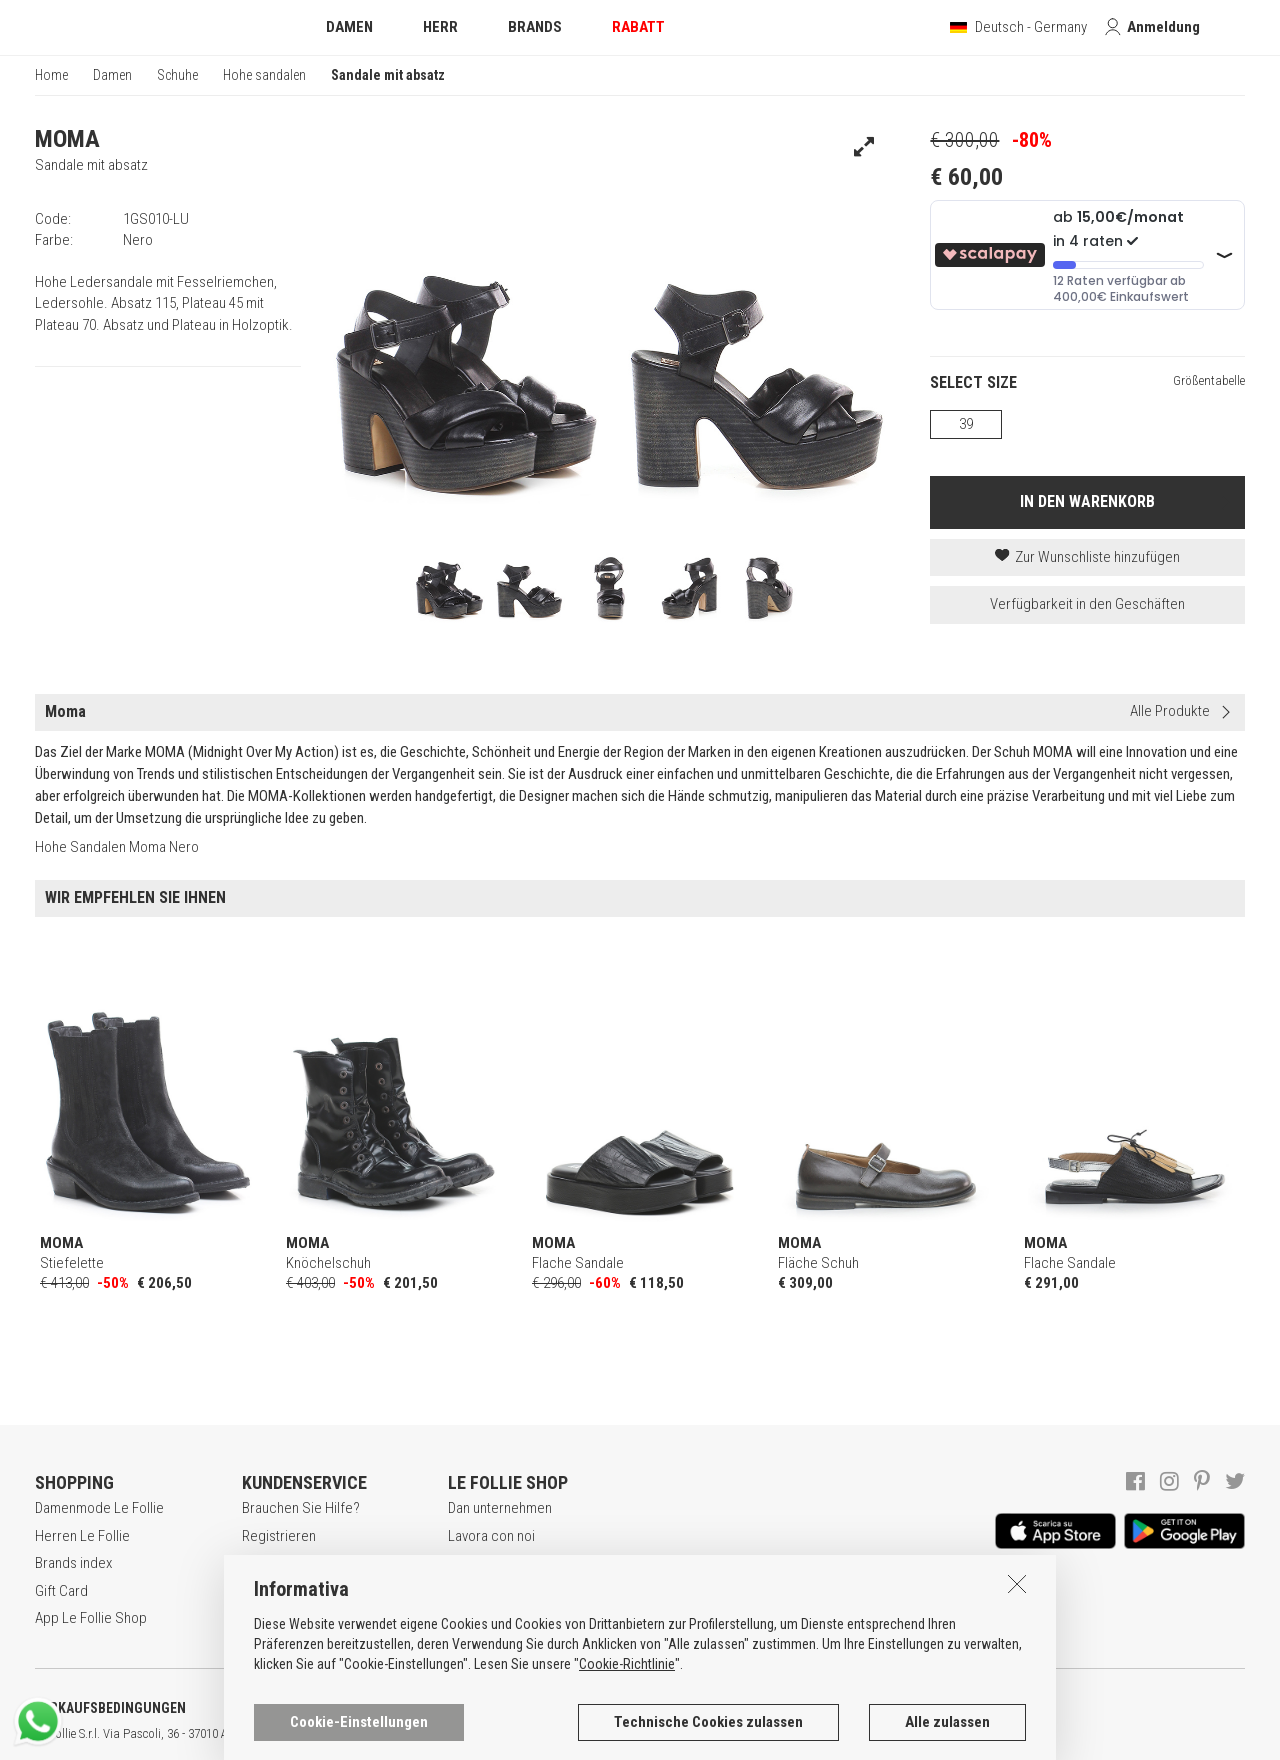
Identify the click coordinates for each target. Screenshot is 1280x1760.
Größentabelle (1209, 380)
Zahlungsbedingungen (308, 1591)
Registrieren (279, 1536)
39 (966, 424)
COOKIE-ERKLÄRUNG (529, 1708)
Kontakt (470, 1618)
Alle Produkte (1170, 711)
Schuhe (177, 75)
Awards (470, 1563)
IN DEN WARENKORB (1087, 501)
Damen (112, 75)
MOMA (67, 139)
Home (51, 75)
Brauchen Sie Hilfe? (301, 1508)
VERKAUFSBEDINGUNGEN (110, 1708)
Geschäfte (479, 1591)
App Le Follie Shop (91, 1618)
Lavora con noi (491, 1536)
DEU (735, 1734)
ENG (710, 1734)
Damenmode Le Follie (99, 1508)
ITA (686, 1734)
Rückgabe (272, 1618)
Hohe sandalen (264, 75)
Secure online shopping (313, 1563)
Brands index (73, 1563)
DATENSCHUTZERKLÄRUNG (326, 1708)
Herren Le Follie (82, 1536)
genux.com (641, 1734)
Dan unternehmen (500, 1508)
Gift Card (61, 1591)
